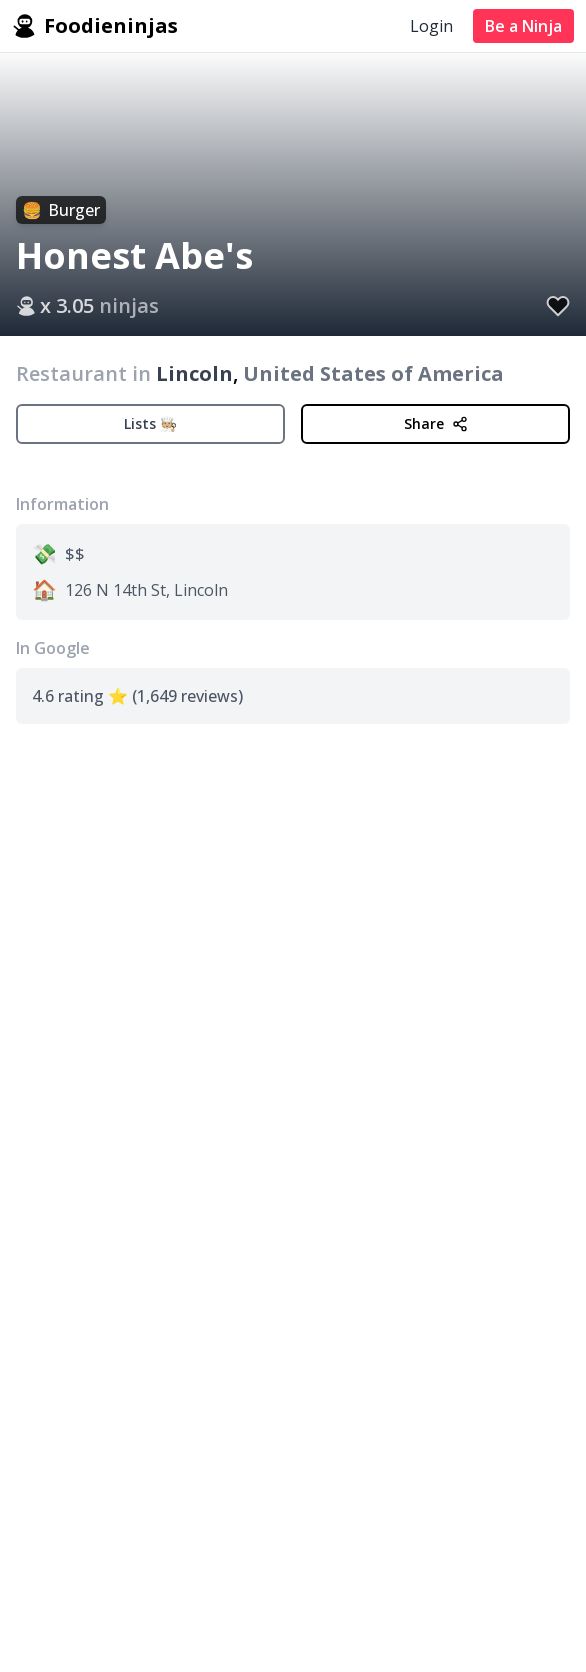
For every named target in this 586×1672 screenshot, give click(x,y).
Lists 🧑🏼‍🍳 (150, 423)
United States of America (373, 373)
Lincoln (194, 373)
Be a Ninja (523, 26)
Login (431, 26)
